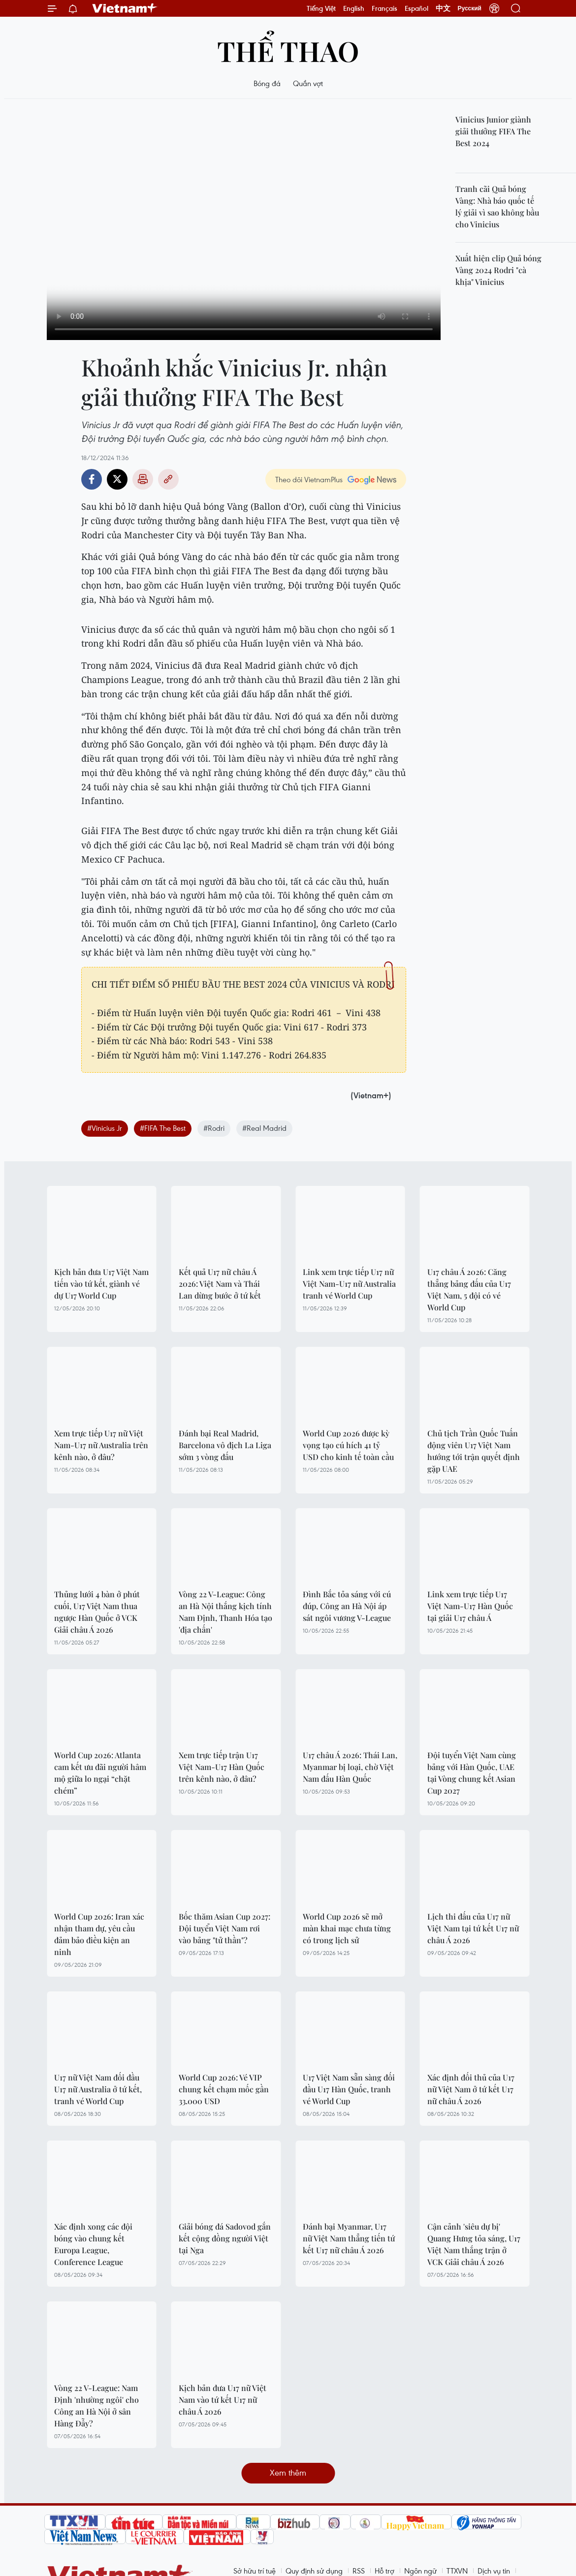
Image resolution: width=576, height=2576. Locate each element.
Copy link (168, 479)
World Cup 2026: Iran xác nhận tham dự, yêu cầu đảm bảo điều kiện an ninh (99, 1934)
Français (384, 8)
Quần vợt (308, 83)
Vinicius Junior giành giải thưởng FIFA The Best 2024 (493, 131)
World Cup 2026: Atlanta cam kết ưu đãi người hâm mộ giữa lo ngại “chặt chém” (100, 1773)
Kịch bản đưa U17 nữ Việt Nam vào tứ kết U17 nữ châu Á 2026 (222, 2400)
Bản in (142, 479)
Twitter (117, 479)
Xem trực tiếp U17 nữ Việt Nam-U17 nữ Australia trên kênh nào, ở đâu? (101, 1445)
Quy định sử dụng (314, 2571)
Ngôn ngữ (420, 2571)
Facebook (91, 479)
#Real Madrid (264, 1128)
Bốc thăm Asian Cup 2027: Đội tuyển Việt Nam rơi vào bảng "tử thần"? (224, 1928)
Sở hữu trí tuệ (254, 2571)
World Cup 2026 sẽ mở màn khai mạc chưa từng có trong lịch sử (347, 1928)
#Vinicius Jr (104, 1128)
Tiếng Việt (321, 8)
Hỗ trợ (384, 2571)
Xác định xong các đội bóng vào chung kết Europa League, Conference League (93, 2244)
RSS (358, 2571)
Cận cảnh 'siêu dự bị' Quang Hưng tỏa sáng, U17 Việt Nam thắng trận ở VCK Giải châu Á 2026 (473, 2244)
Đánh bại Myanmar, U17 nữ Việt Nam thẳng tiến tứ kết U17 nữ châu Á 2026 (349, 2238)
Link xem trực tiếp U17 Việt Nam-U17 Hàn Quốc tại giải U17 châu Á (470, 1606)
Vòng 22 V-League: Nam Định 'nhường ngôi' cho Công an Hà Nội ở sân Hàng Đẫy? (96, 2405)
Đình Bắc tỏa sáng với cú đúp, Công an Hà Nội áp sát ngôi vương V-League (347, 1606)
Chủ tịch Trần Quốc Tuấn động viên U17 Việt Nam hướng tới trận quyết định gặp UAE (473, 1451)
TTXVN (457, 2571)
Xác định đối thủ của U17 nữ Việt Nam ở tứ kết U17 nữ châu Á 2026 (470, 2089)
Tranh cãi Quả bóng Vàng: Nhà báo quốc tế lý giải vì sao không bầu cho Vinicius (497, 206)
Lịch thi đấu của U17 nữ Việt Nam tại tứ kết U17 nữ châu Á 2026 (473, 1928)
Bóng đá (267, 83)
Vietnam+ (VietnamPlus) (125, 8)
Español (416, 8)
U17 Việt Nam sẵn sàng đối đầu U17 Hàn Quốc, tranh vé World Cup (349, 2089)
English (353, 8)
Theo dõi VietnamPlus (309, 479)
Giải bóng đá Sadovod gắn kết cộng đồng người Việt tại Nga (225, 2238)
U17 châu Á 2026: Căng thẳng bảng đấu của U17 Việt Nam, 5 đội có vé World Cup (469, 1289)
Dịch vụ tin (494, 2571)
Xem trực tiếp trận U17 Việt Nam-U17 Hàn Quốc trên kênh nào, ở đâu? (221, 1767)
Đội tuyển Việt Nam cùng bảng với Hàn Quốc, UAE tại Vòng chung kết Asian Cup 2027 (471, 1773)
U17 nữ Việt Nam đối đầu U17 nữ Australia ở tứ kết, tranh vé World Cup (98, 2089)
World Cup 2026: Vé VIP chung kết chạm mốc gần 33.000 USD (224, 2089)
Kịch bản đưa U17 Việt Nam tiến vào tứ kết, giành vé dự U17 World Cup (101, 1284)
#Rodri (213, 1128)
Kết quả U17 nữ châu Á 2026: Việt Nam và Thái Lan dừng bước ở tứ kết (220, 1284)
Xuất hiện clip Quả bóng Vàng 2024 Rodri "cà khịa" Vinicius (498, 270)
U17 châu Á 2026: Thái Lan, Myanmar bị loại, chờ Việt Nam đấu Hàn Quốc (350, 1767)
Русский (470, 8)
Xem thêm (288, 2472)
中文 (443, 8)
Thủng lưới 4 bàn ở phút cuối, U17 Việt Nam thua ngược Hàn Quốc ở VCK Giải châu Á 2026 (97, 1612)
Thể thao (288, 50)
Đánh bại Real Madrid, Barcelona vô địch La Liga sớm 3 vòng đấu (225, 1445)
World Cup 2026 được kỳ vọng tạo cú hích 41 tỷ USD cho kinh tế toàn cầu (348, 1445)
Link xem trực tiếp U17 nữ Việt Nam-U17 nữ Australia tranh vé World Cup (349, 1284)
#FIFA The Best (163, 1128)
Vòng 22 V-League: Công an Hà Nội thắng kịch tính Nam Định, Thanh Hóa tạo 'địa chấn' (225, 1612)
